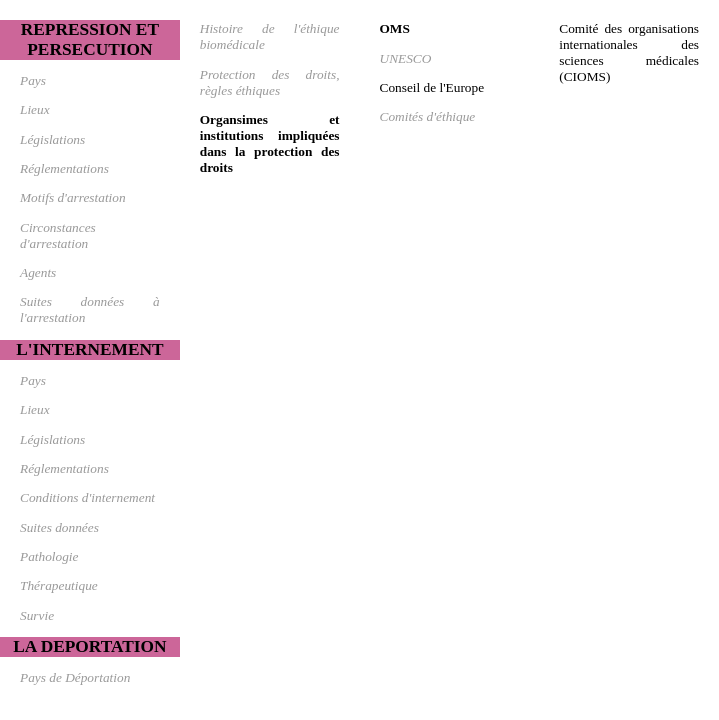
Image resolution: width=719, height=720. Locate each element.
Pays (33, 80)
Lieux (35, 109)
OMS (395, 28)
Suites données (59, 527)
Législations (52, 139)
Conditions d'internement (87, 497)
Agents (38, 272)
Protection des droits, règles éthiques (270, 82)
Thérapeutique (59, 585)
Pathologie (49, 556)
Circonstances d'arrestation (58, 235)
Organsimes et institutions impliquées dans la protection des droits (270, 143)
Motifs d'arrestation (73, 197)
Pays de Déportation (75, 677)
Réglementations (64, 168)
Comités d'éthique (428, 116)
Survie (37, 615)
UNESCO (406, 58)
